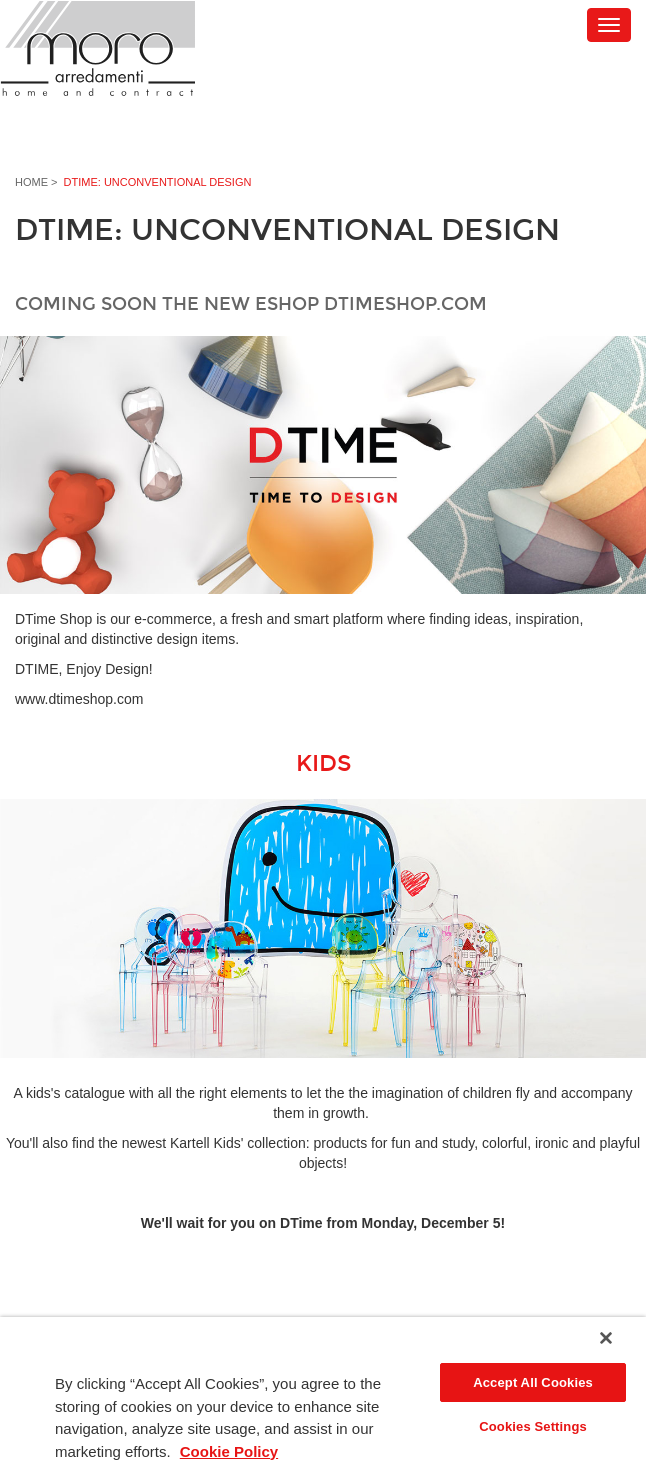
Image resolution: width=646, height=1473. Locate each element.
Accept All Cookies (533, 1382)
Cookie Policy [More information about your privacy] (229, 1451)
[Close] (606, 1338)
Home (31, 182)
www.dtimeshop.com (79, 699)
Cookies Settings (533, 1426)
